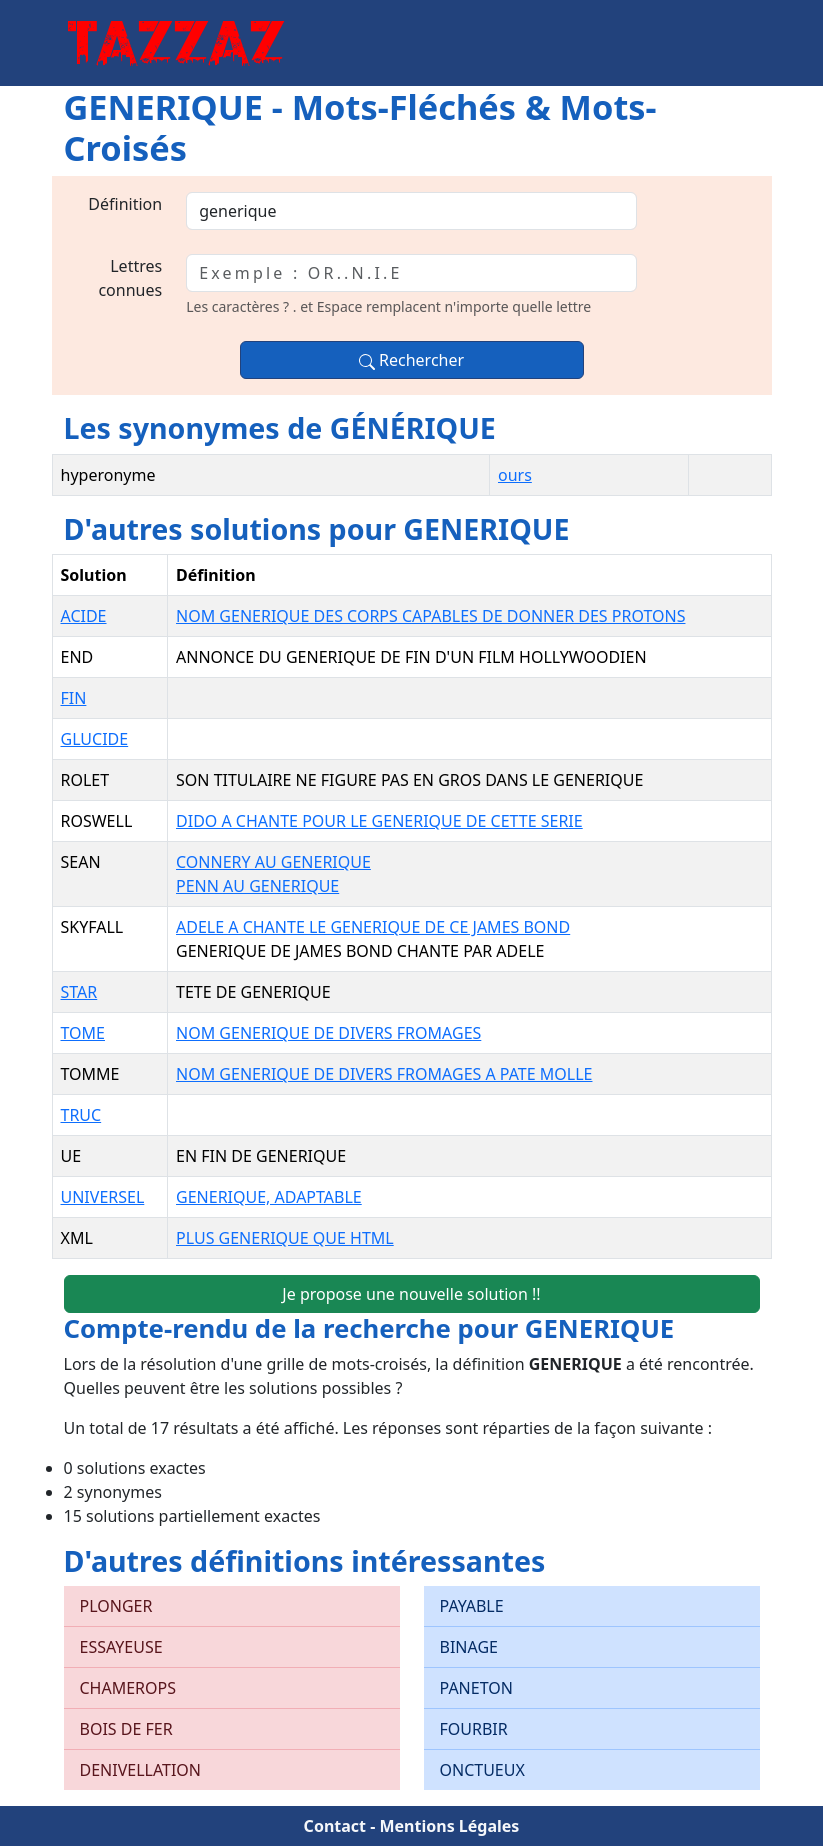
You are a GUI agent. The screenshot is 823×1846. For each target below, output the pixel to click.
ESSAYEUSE (121, 1647)
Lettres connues (130, 278)
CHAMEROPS (128, 1688)
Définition (125, 204)
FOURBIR (474, 1729)
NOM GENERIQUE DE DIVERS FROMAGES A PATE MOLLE (384, 1074)
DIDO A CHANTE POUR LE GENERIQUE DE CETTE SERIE (379, 821)
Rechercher (411, 360)
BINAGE (469, 1647)
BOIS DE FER (126, 1729)
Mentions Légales (449, 1826)
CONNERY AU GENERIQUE (273, 862)
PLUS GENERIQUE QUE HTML (285, 1238)
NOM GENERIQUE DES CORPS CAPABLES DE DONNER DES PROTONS (430, 616)
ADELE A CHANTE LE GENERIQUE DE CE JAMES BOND (373, 927)
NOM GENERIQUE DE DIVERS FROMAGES (328, 1033)
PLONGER (116, 1606)
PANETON (476, 1688)
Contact (335, 1826)
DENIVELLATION (141, 1770)
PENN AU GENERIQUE (257, 886)
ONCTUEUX (482, 1770)
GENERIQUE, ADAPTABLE (269, 1197)
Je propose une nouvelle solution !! (411, 1294)
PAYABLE (472, 1606)
